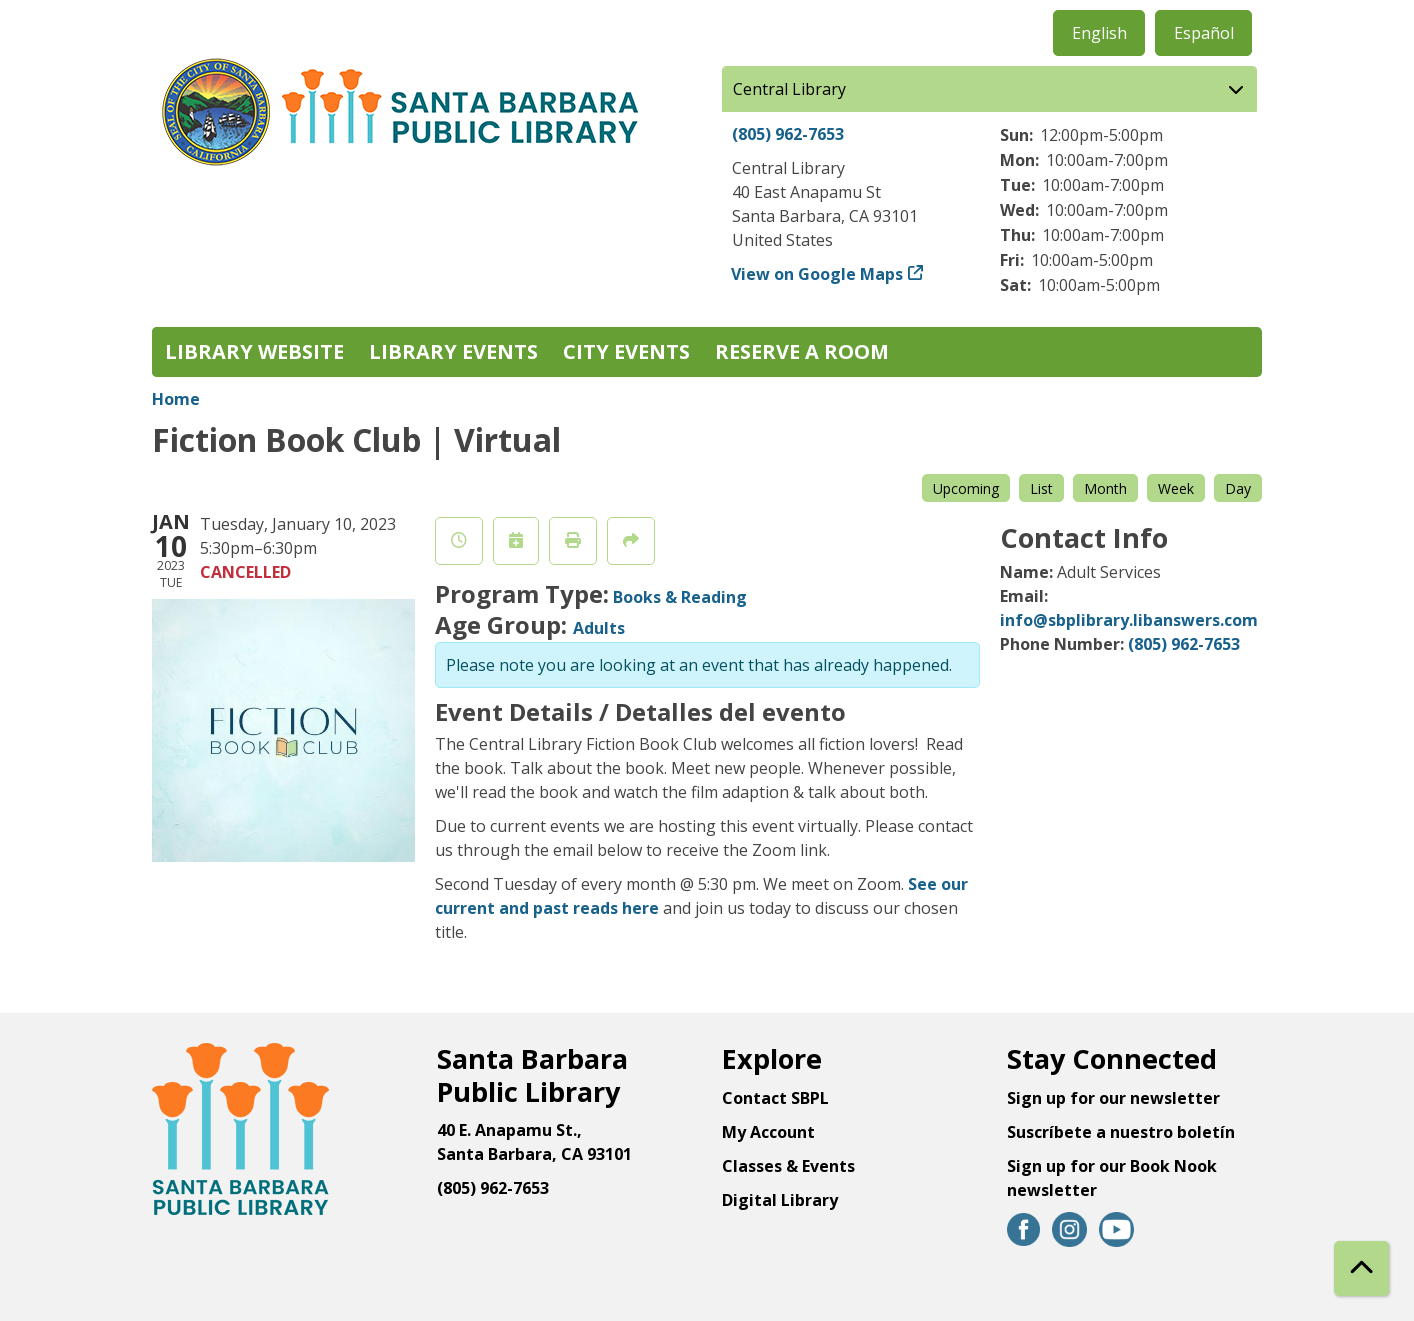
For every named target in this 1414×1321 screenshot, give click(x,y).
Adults (599, 628)
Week (1176, 488)
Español (1204, 33)
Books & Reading (680, 597)
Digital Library (780, 1200)
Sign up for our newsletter (1113, 1098)
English (1099, 33)
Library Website (254, 351)
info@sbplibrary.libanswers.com (1129, 620)
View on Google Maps (817, 274)
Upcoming (966, 488)
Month (1105, 488)
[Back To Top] (1361, 1268)
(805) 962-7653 (788, 134)
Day (1238, 488)
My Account (768, 1132)
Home (176, 399)
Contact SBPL (775, 1098)
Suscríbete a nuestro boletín (1121, 1132)
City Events (626, 351)
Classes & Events (788, 1166)
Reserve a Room (802, 351)
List (1041, 488)
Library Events (453, 351)
